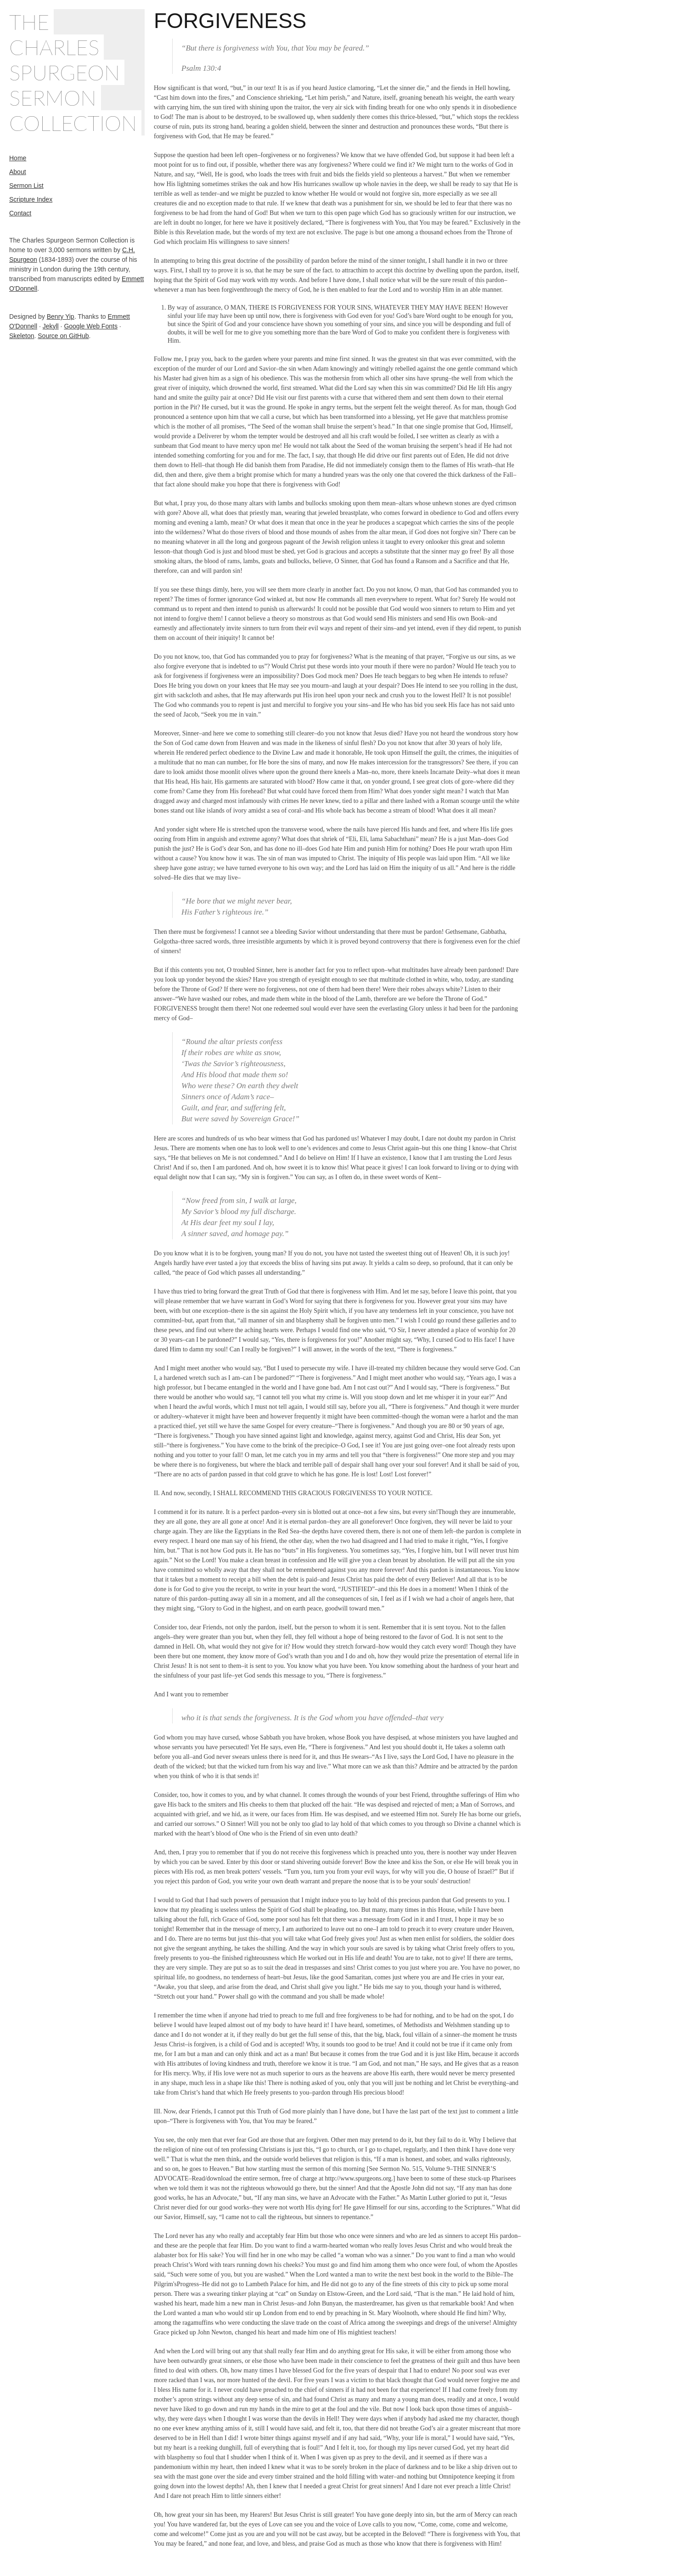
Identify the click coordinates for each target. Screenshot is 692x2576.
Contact (20, 213)
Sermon (52, 97)
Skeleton (21, 335)
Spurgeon (64, 72)
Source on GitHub (63, 335)
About (17, 171)
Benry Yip (60, 316)
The (29, 21)
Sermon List (26, 185)
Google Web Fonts (90, 326)
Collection (73, 123)
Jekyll (51, 326)
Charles (54, 47)
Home (17, 158)
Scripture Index (30, 199)
